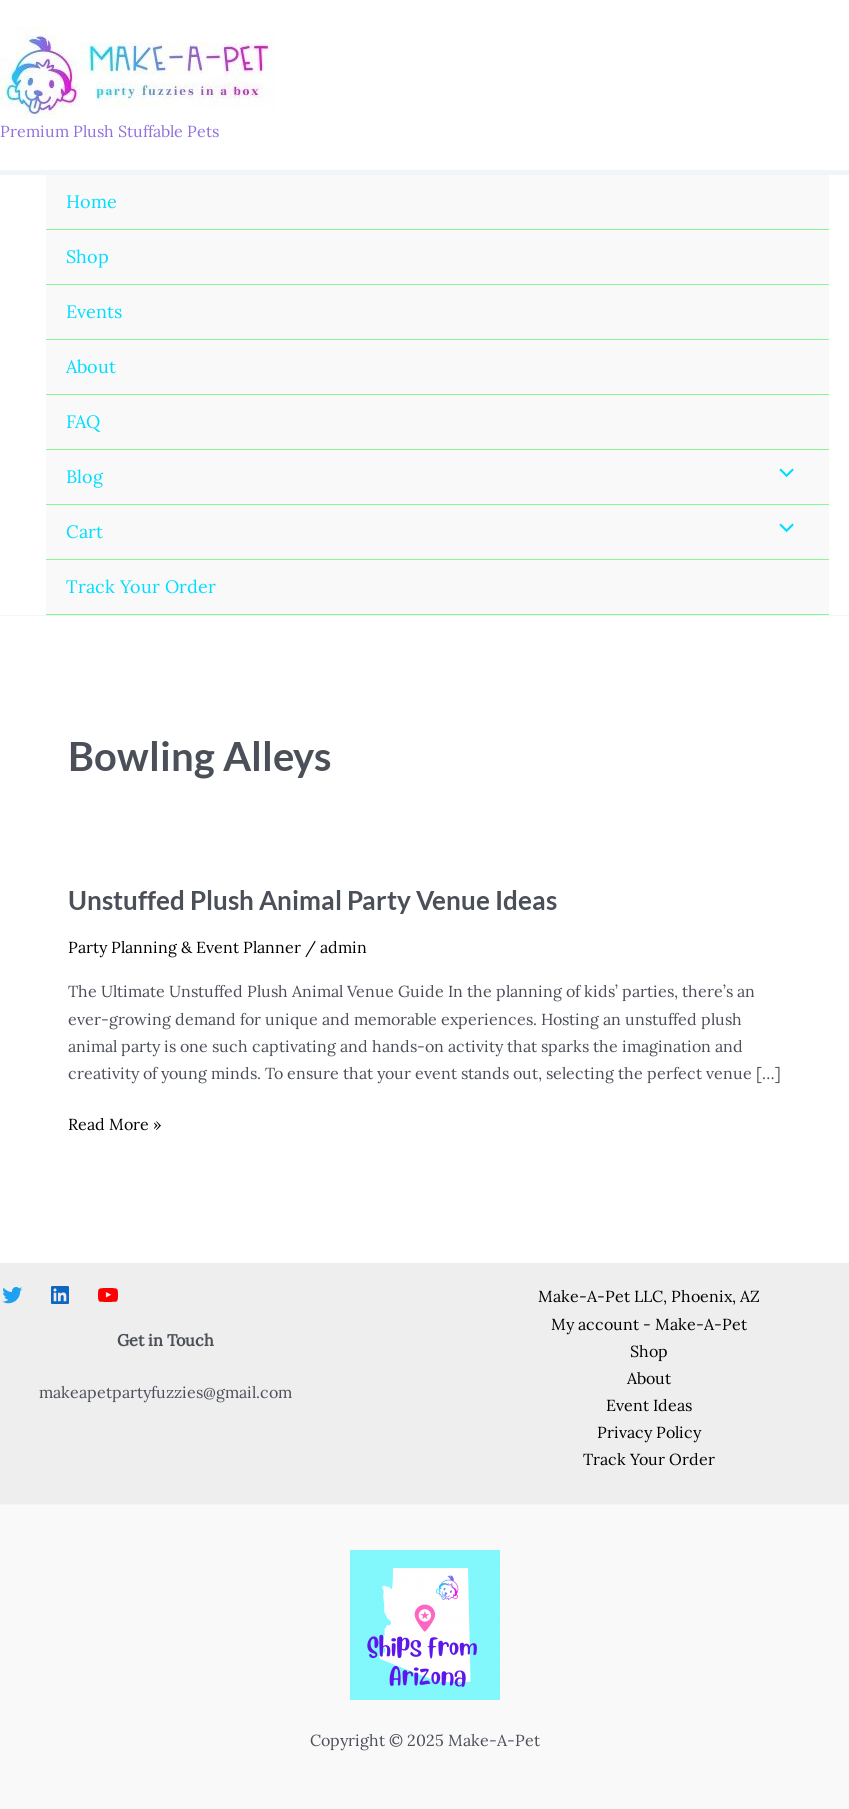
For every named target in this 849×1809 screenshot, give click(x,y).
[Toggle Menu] (782, 474)
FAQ (83, 421)
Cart (84, 531)
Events (94, 311)
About (91, 366)
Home (91, 201)
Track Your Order (141, 586)
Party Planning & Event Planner (184, 947)
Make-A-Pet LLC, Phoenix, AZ (649, 1296)
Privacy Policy (649, 1432)
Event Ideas (649, 1405)
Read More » (114, 1124)
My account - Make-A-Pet (649, 1324)
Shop (87, 256)
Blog (84, 476)
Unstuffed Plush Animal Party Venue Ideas (312, 900)
